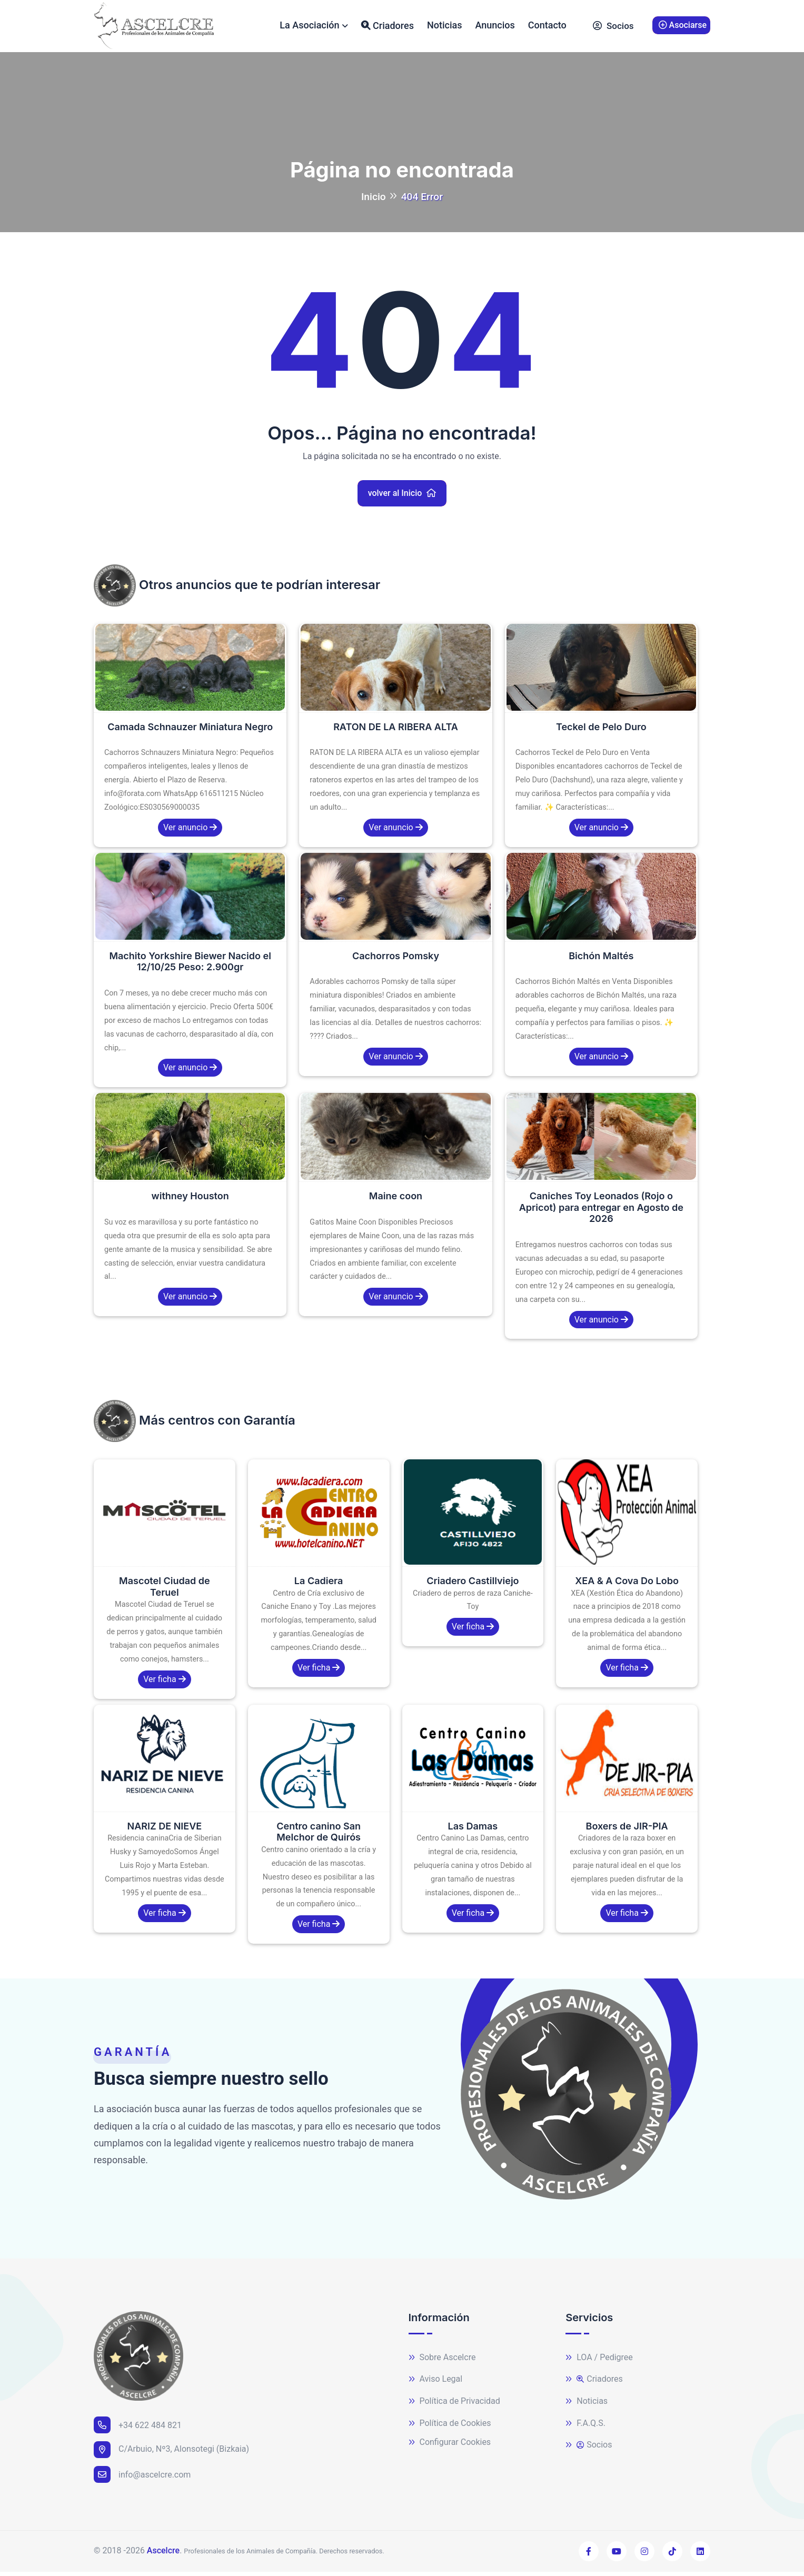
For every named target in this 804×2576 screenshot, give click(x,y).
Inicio (373, 201)
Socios (613, 28)
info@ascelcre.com (142, 2478)
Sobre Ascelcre (442, 2362)
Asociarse (683, 27)
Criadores (387, 27)
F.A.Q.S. (585, 2427)
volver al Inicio (402, 497)
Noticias (444, 27)
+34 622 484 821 (138, 2429)
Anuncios (494, 27)
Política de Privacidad (454, 2405)
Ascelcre (163, 2555)
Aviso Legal (436, 2384)
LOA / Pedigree (599, 2362)
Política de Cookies (450, 2427)
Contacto (547, 27)
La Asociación (309, 27)
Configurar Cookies (450, 2447)
